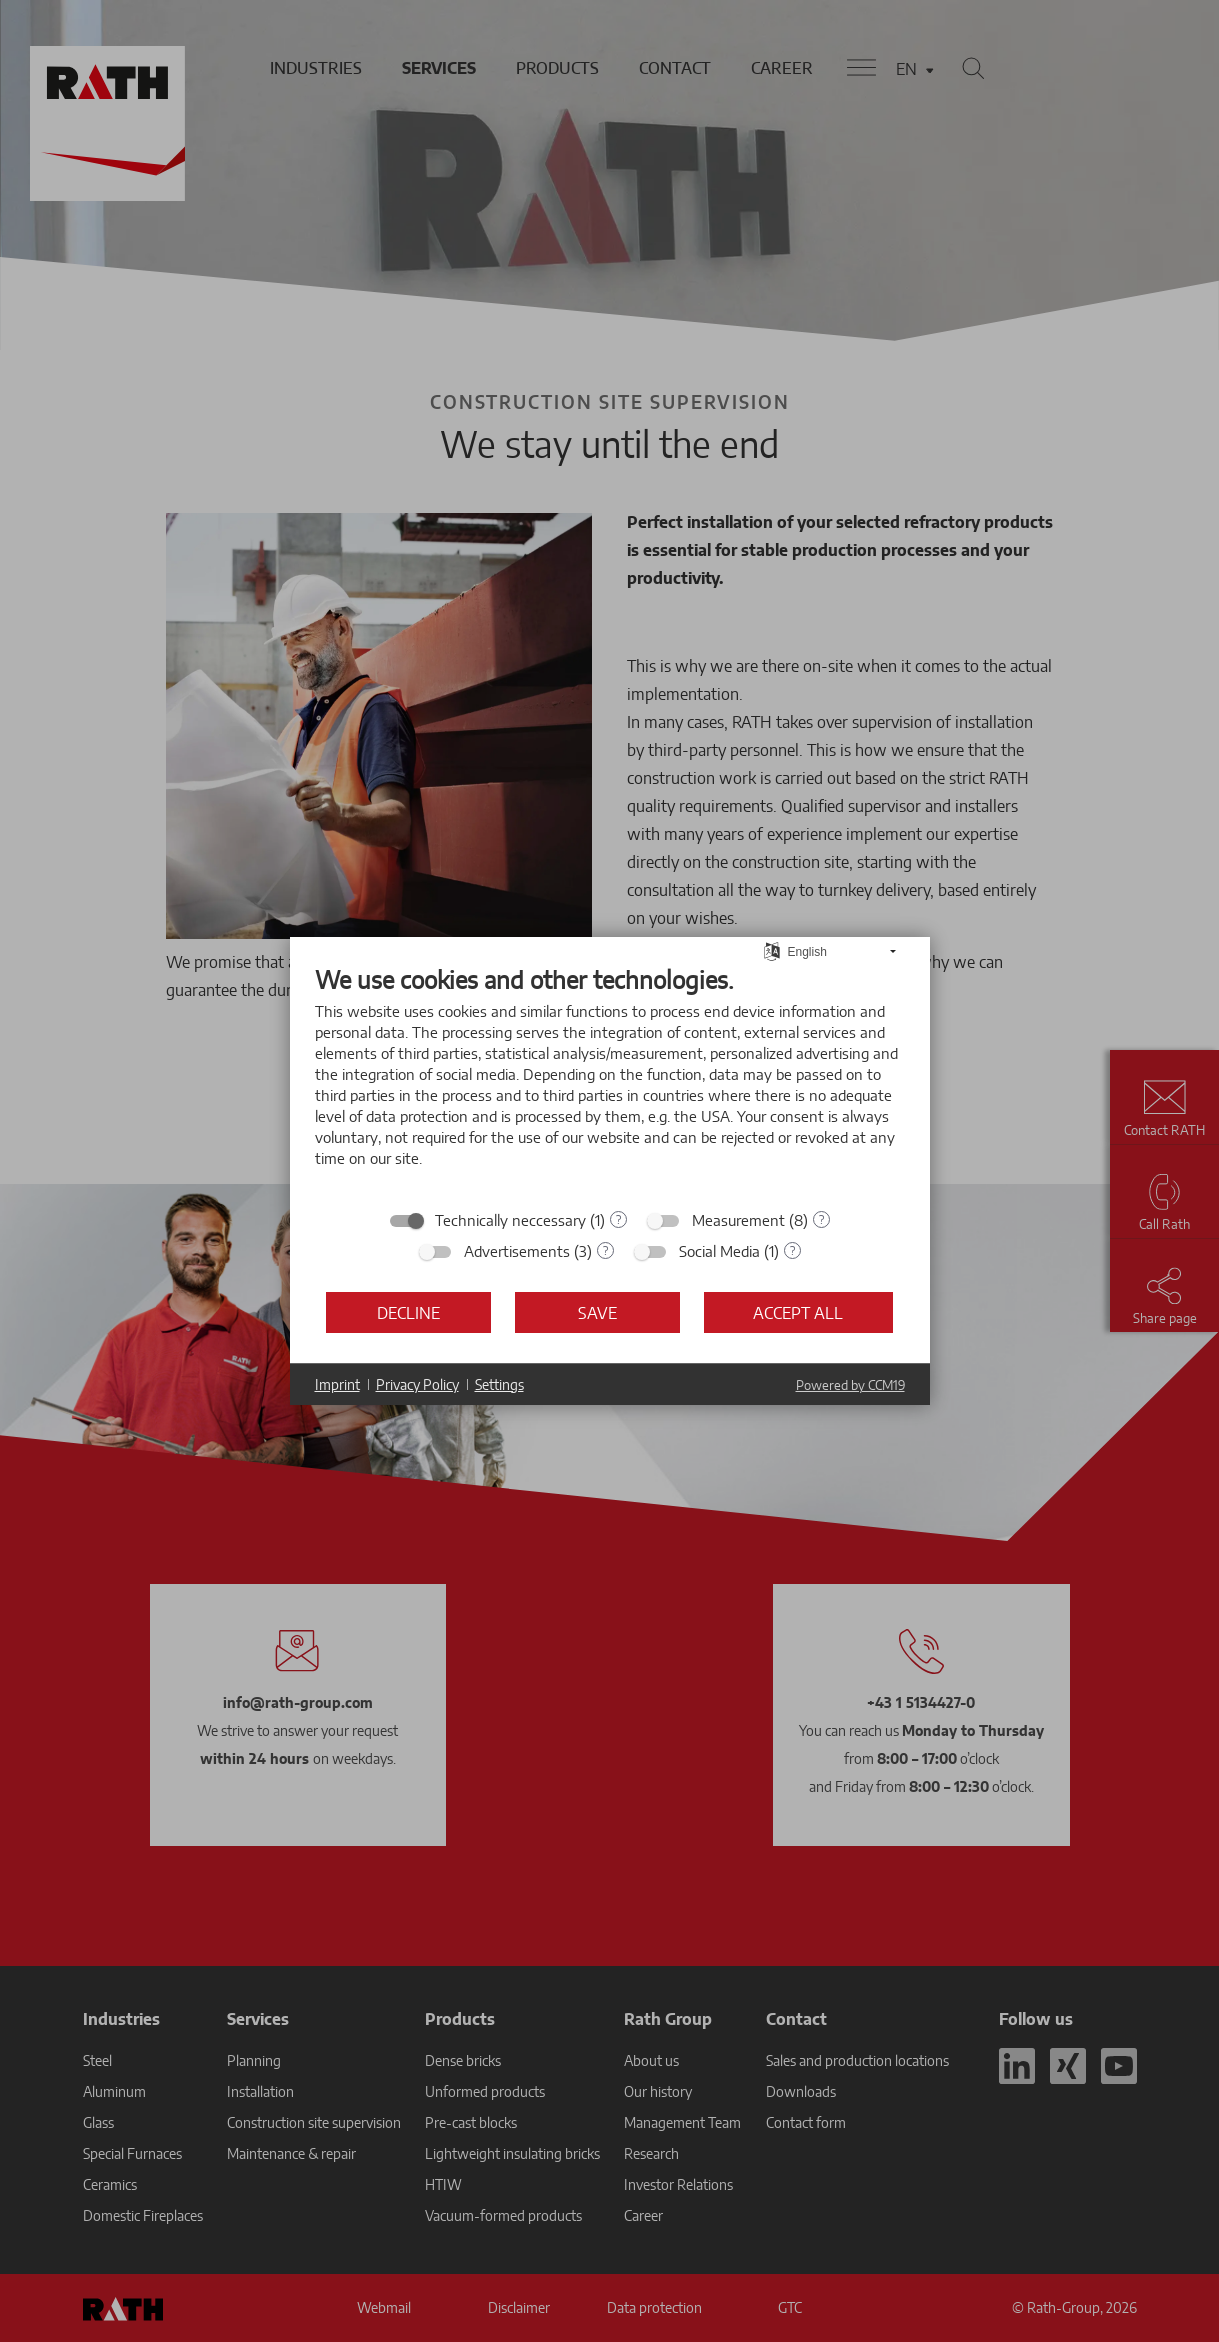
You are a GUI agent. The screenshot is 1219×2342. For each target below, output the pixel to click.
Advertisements (517, 1251)
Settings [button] (499, 1384)
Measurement (738, 1220)
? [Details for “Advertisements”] (605, 1250)
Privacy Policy (417, 1384)
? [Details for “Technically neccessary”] (618, 1219)
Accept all (798, 1312)
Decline (408, 1312)
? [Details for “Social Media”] (792, 1250)
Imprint (337, 1384)
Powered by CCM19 (850, 1385)
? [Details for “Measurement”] (821, 1219)
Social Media (719, 1251)
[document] (610, 1081)
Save (597, 1312)
